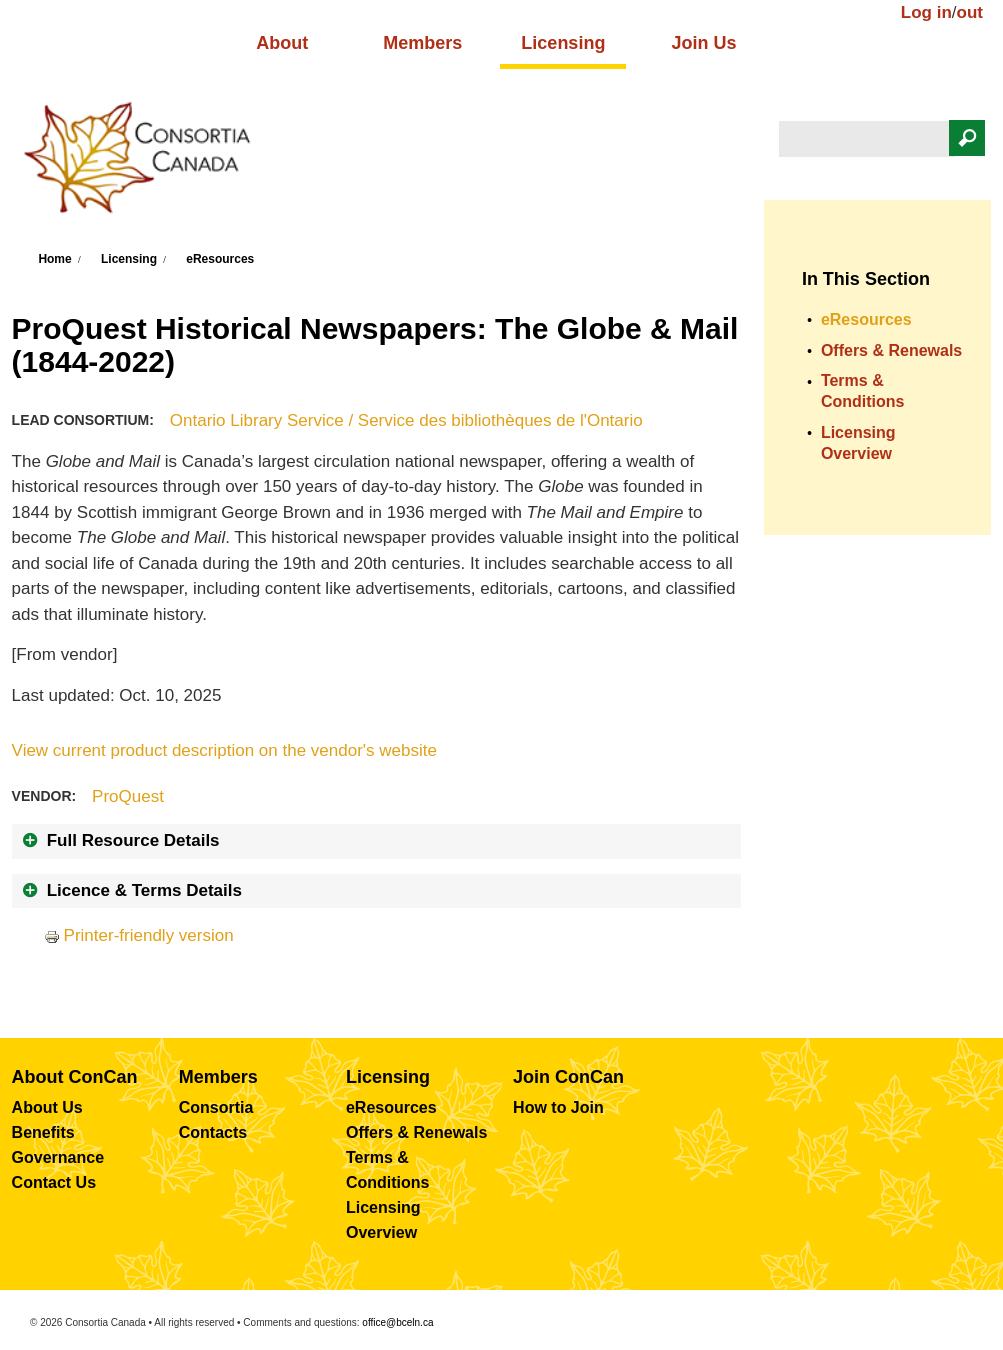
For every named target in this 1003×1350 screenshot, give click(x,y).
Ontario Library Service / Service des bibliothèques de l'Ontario (406, 420)
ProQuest (128, 796)
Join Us (703, 43)
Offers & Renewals (891, 350)
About (282, 43)
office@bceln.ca (397, 1322)
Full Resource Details (133, 840)
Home (54, 259)
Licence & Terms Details (144, 890)
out (970, 12)
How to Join (558, 1107)
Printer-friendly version (139, 935)
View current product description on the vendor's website (224, 750)
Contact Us (54, 1182)
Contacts (213, 1132)
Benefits (43, 1132)
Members (422, 43)
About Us (47, 1107)
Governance (58, 1157)
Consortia (216, 1107)
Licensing (563, 43)
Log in (926, 12)
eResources (220, 259)
